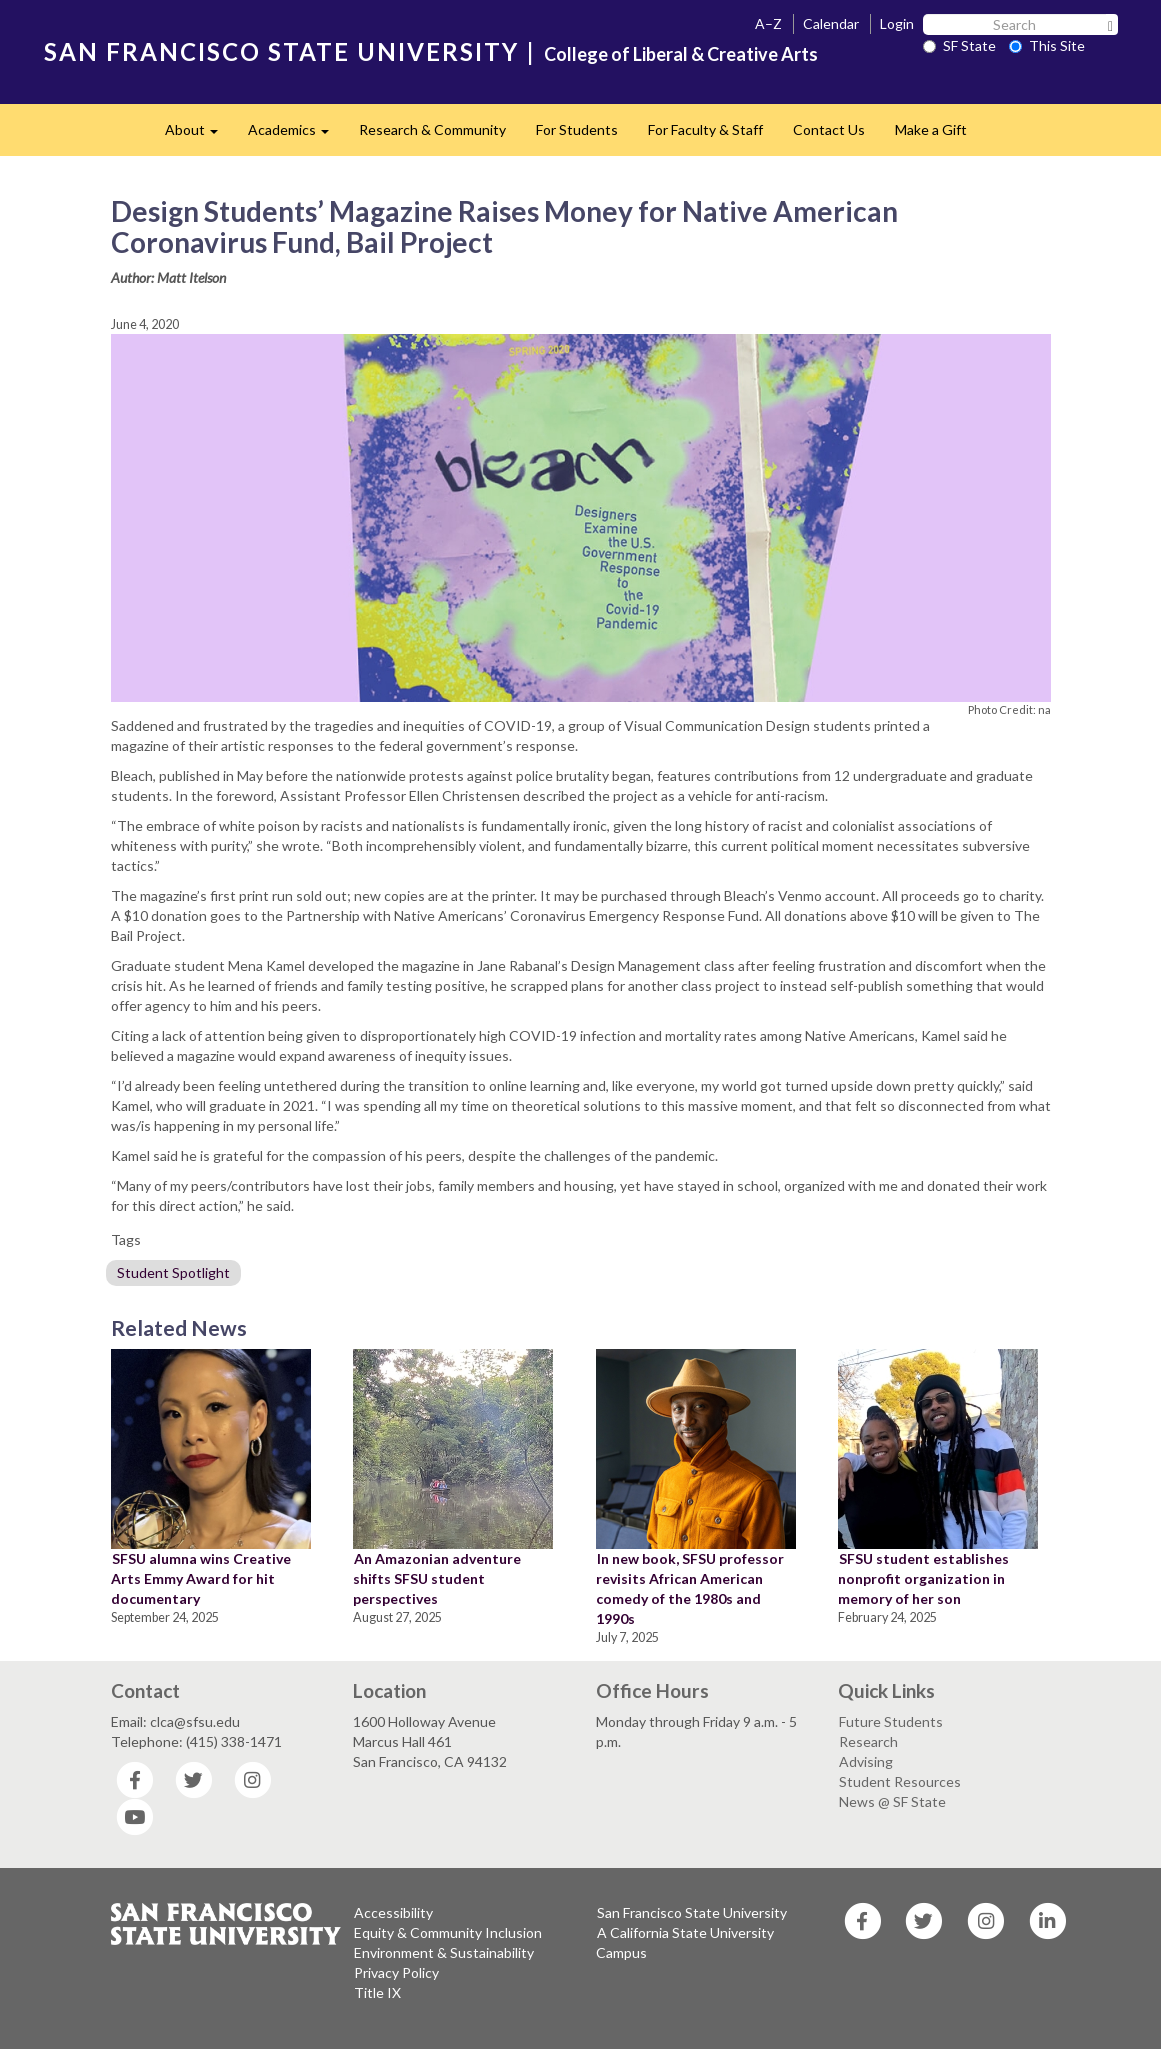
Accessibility (393, 1912)
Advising (866, 1761)
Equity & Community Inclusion (448, 1932)
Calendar (831, 23)
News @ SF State (892, 1801)
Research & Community (432, 129)
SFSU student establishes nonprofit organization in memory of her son (923, 1578)
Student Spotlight (173, 1272)
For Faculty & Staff (705, 129)
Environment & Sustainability (444, 1952)
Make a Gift (931, 129)
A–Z (768, 23)
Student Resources (900, 1781)
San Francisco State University (692, 1912)
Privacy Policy (396, 1972)
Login (897, 23)
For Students (577, 129)
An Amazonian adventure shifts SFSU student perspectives (437, 1578)
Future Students (891, 1721)
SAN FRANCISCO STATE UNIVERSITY (281, 51)
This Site (1047, 45)
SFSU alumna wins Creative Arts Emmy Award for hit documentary (201, 1578)
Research (868, 1741)
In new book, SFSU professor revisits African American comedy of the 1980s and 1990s (690, 1588)
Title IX (377, 1992)
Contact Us (829, 129)
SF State (959, 45)
